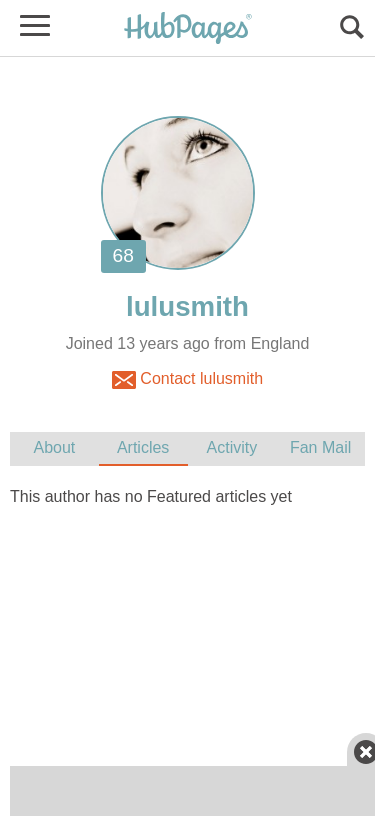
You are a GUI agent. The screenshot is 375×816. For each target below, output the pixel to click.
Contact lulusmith (187, 380)
